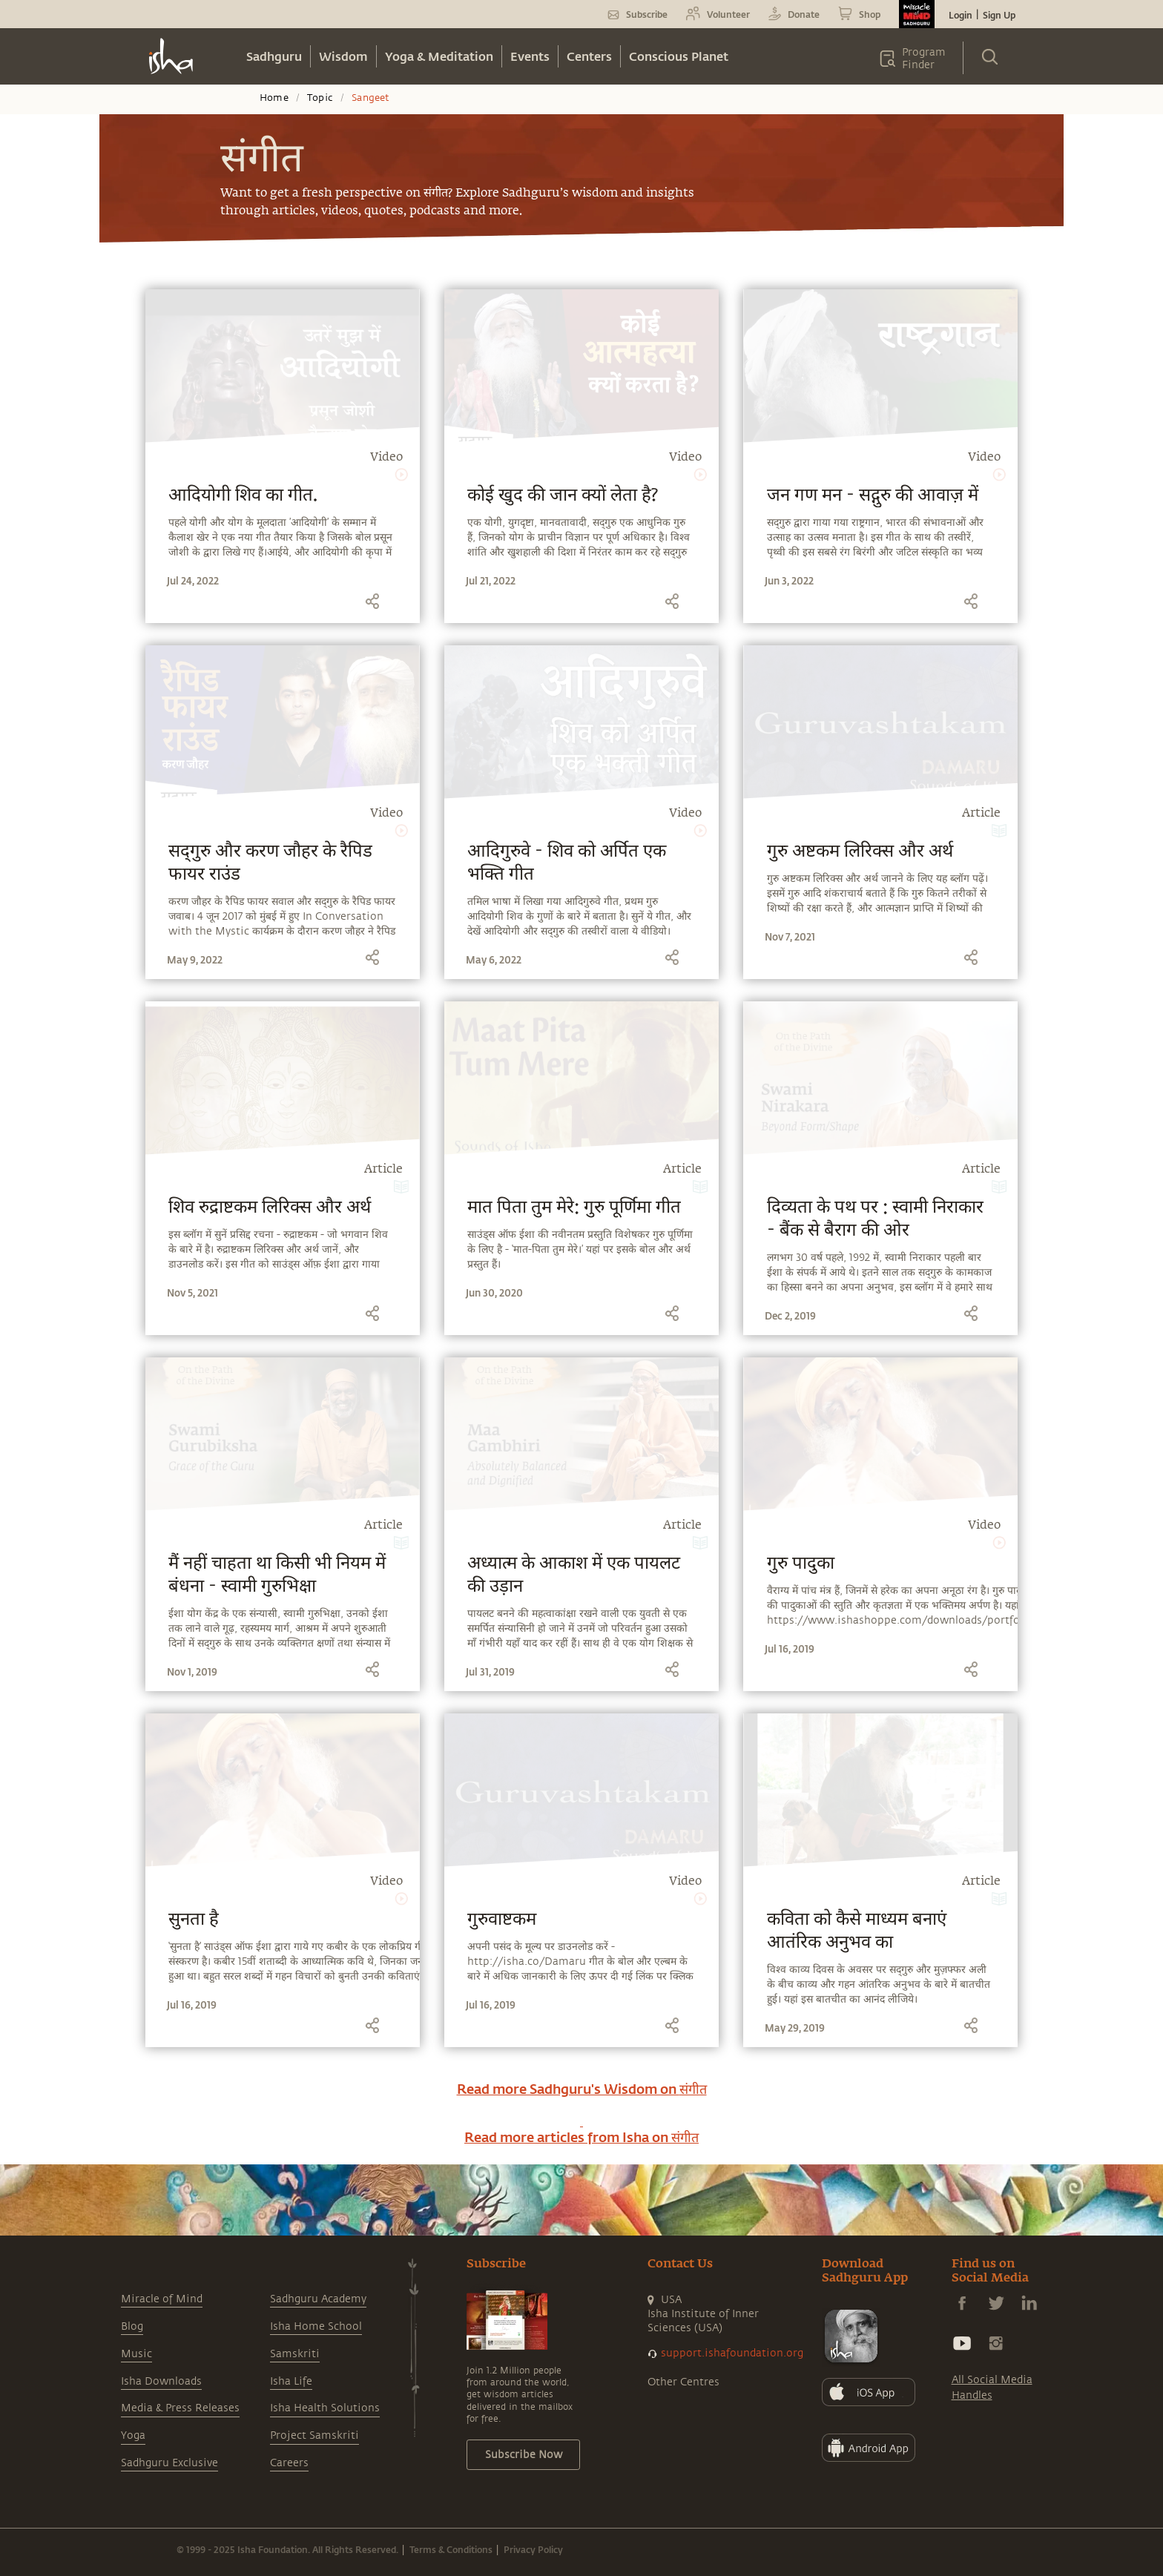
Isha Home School (316, 2326)
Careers (289, 2462)
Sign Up (999, 15)
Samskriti (295, 2353)
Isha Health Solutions (325, 2408)
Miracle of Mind (161, 2299)
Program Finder (924, 58)
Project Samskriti (314, 2435)
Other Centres (683, 2382)
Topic (320, 98)
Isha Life (291, 2381)
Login (960, 15)
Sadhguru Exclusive (169, 2462)
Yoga (133, 2435)
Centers (589, 56)
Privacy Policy (533, 2549)
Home (274, 98)
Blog (132, 2326)
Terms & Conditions (450, 2549)
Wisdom (343, 56)
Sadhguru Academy (318, 2299)
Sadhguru (274, 56)
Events (530, 56)
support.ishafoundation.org (732, 2353)
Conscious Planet (678, 56)
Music (136, 2353)
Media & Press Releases (180, 2408)
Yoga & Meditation (439, 56)
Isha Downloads (161, 2381)
